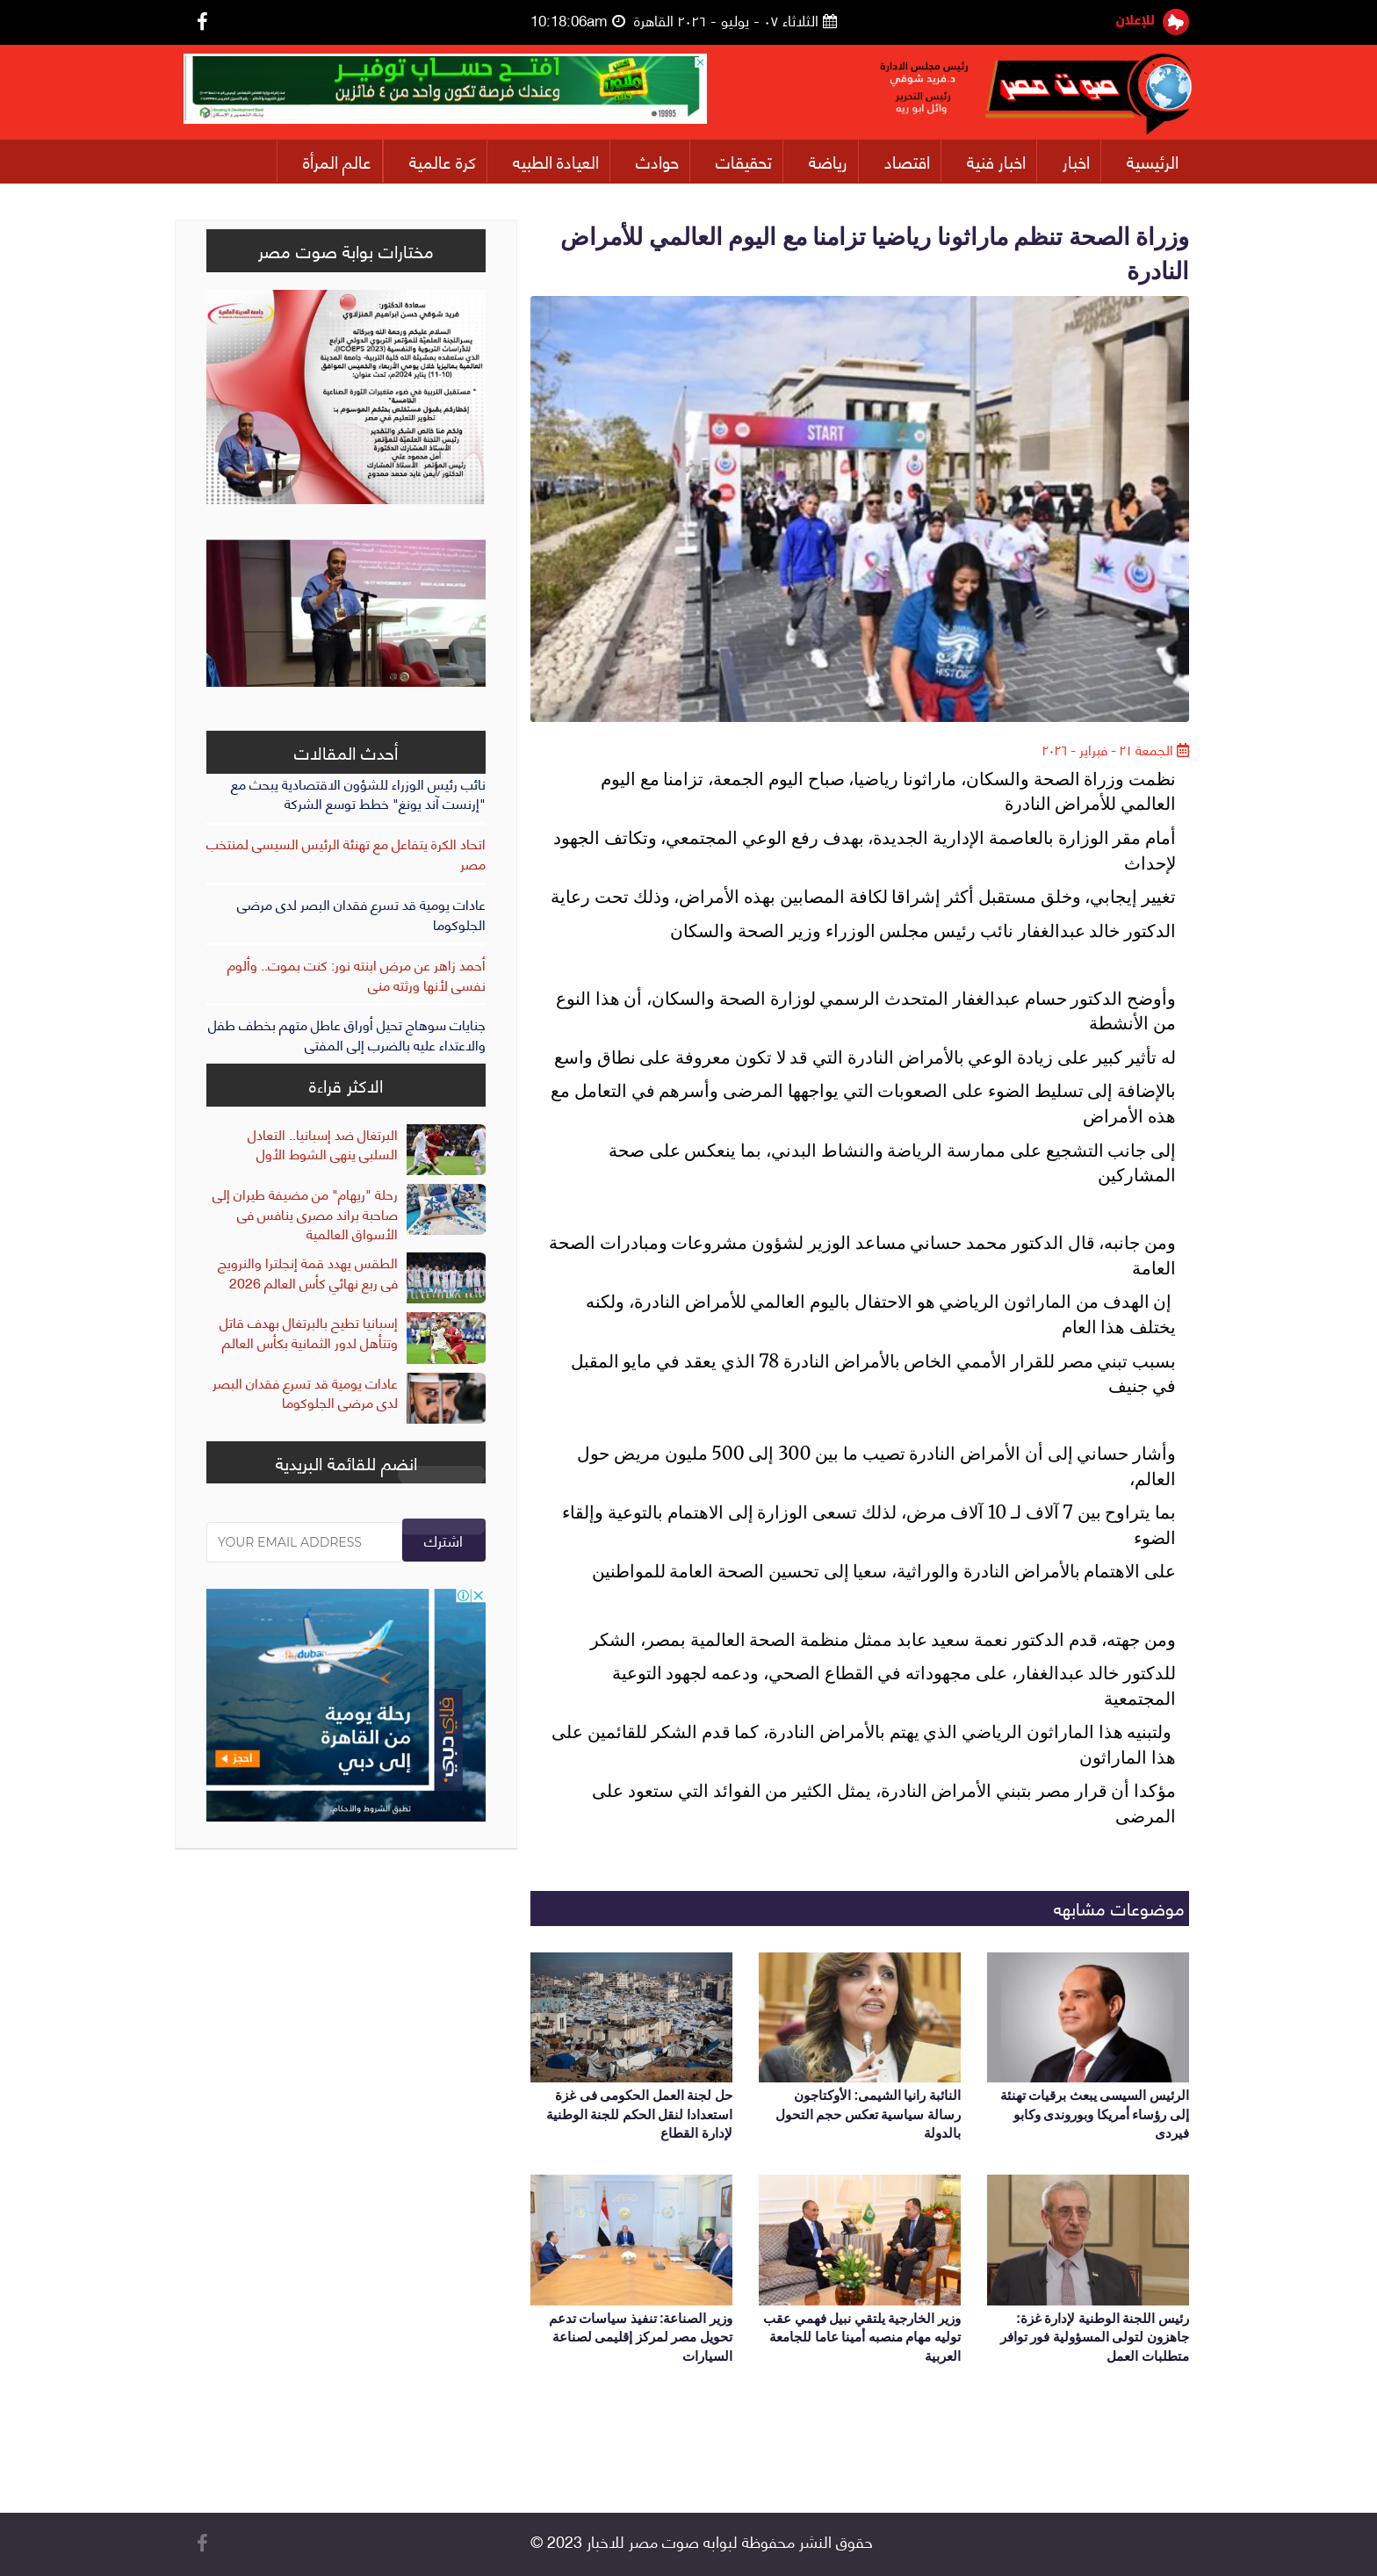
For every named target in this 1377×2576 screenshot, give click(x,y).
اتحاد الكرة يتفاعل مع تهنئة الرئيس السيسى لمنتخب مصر (346, 853)
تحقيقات (744, 161)
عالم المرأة (337, 161)
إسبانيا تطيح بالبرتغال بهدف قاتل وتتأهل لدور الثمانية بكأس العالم (309, 1331)
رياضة (828, 161)
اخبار (1076, 161)
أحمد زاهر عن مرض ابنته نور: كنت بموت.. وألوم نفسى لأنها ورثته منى (356, 974)
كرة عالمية (442, 161)
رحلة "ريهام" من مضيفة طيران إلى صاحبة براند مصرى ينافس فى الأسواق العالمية (305, 1213)
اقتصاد (907, 161)
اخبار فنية (996, 161)
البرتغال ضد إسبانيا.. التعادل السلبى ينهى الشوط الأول (323, 1143)
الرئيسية (1153, 161)
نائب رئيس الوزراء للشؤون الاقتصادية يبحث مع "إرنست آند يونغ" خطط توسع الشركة (358, 793)
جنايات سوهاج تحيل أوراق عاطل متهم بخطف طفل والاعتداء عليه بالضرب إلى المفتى (347, 1034)
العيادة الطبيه (556, 161)
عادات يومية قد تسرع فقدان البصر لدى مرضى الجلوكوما (361, 913)
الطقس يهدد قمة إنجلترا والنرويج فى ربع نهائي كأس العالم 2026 (308, 1272)
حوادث (657, 161)
